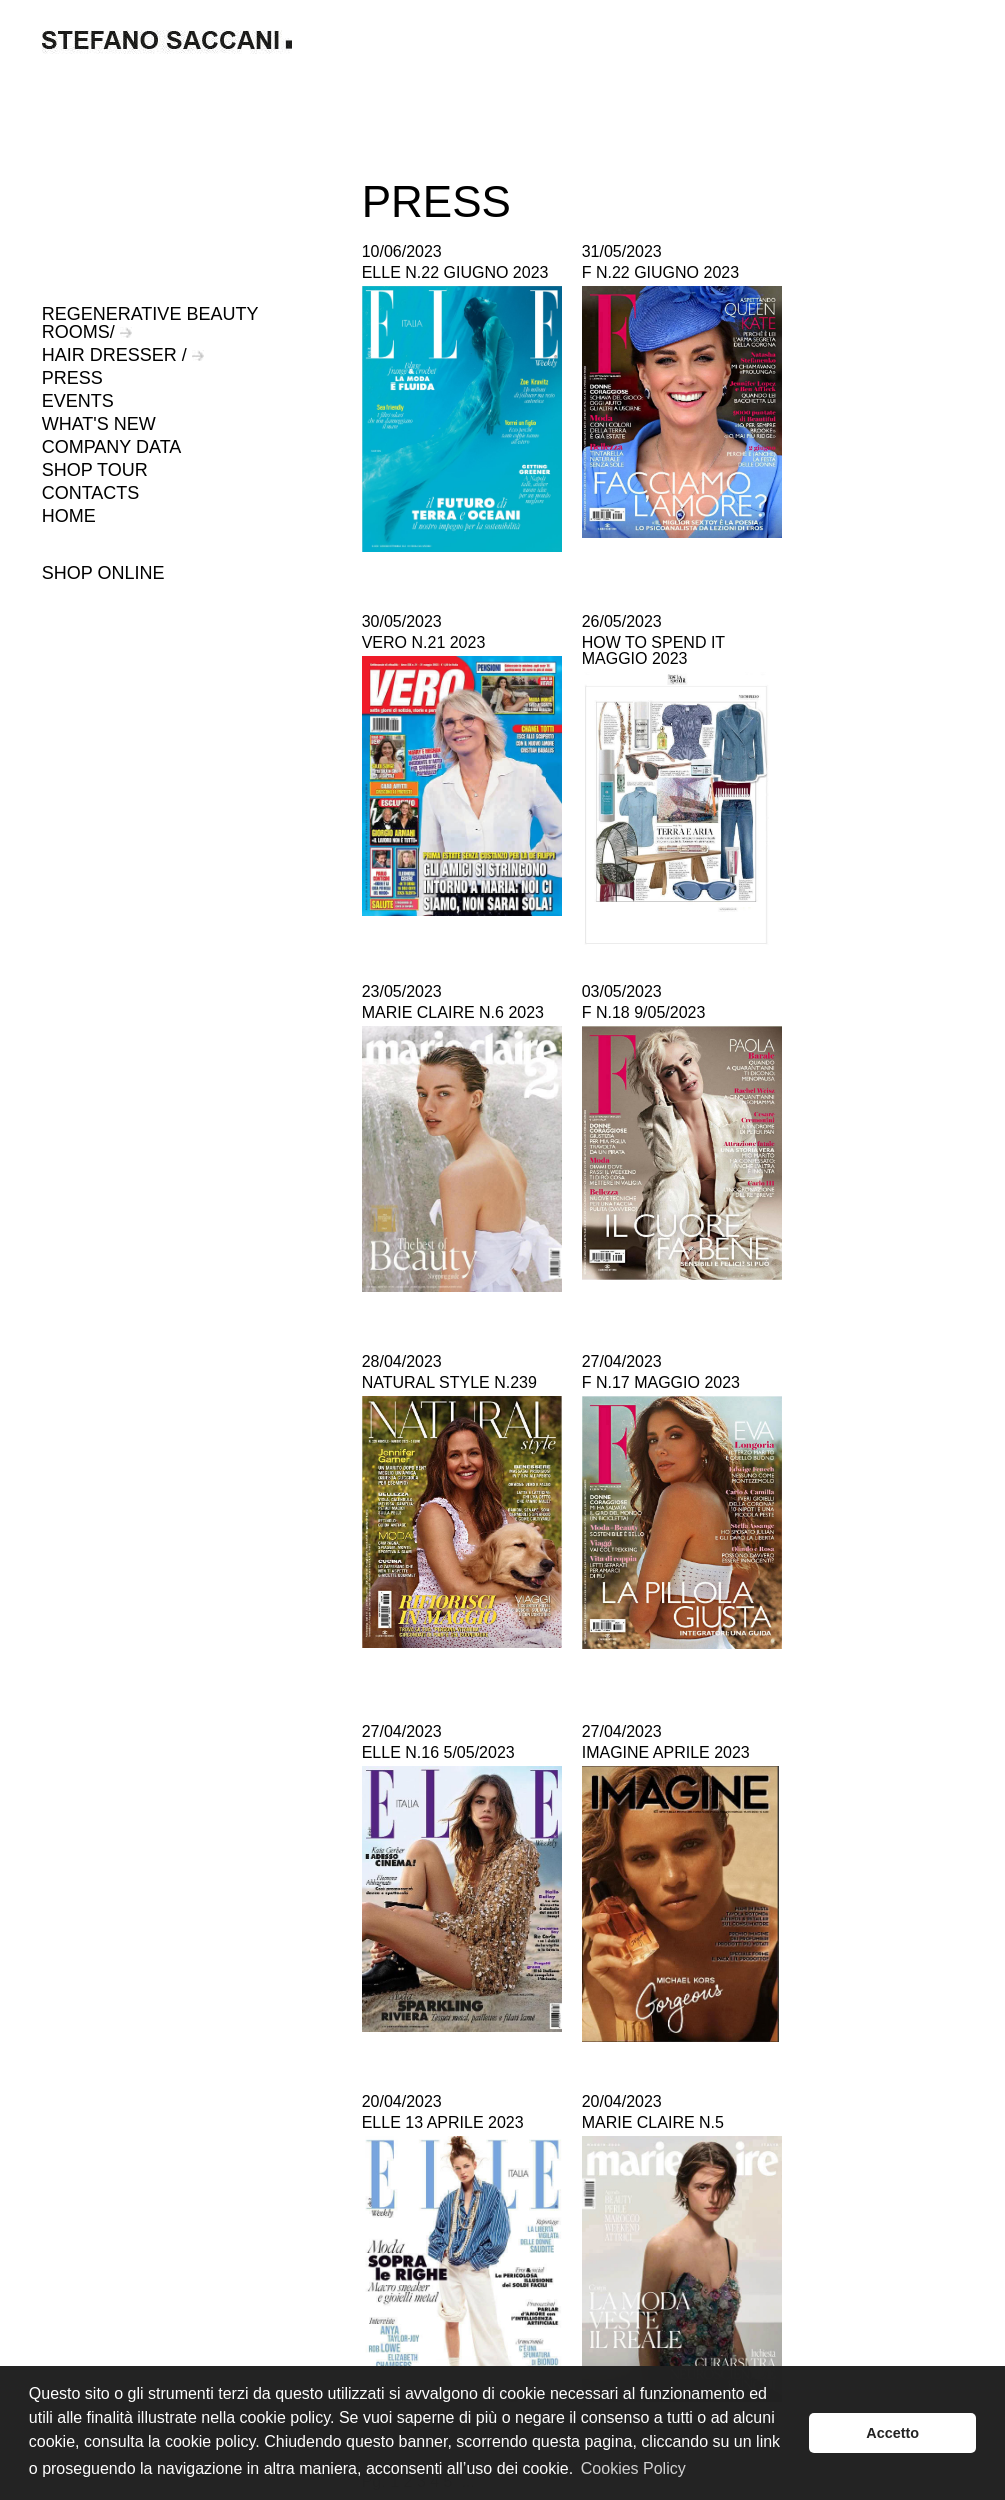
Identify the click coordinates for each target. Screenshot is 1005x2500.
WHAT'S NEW (99, 424)
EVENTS (78, 401)
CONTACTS (91, 493)
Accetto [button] (892, 2433)
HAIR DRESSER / (123, 355)
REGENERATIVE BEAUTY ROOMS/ (150, 323)
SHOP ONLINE (103, 573)
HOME (69, 516)
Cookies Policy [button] (633, 2468)
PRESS (72, 378)
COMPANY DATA (112, 447)
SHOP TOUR (95, 470)
